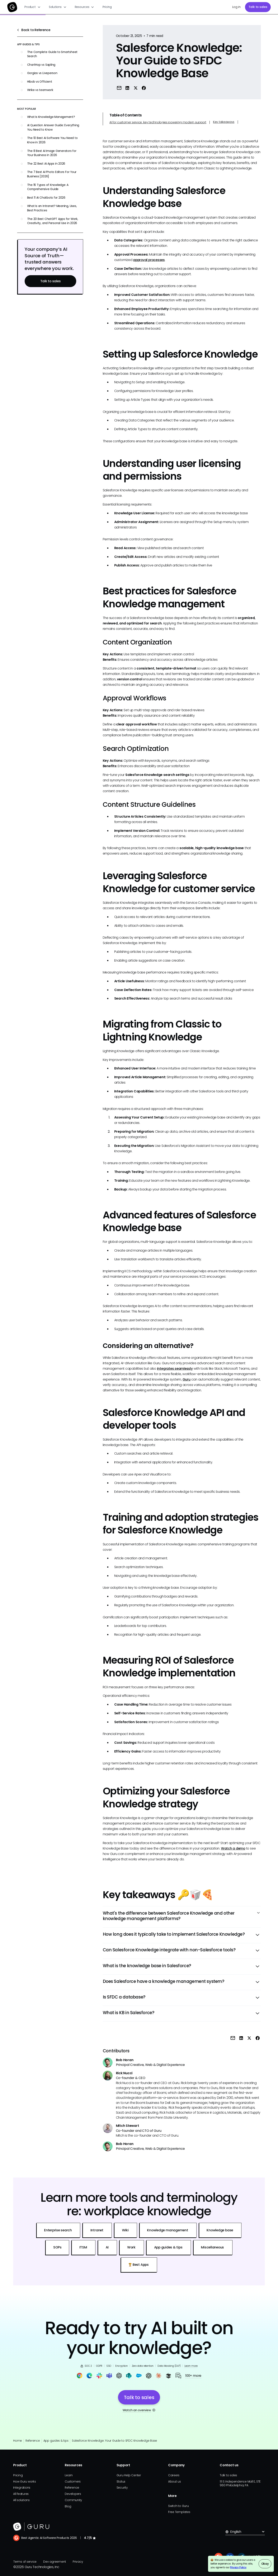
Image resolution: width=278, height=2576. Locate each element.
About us (174, 2482)
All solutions (21, 2500)
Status (121, 2482)
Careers (173, 2475)
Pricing (107, 7)
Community (73, 2500)
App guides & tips (56, 2441)
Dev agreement (54, 2562)
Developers (73, 2494)
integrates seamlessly (175, 1368)
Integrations (21, 2488)
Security (122, 2488)
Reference (32, 2441)
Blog (68, 2506)
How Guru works (24, 2482)
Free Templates (179, 2512)
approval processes (149, 259)
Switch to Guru (178, 2506)
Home (17, 2441)
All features (21, 2494)
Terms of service (25, 2562)
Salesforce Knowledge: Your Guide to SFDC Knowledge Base (114, 2441)
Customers (73, 2482)
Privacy (78, 2562)
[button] (32, 7)
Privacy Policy (238, 2567)
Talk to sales (258, 7)
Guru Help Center (129, 2475)
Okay (265, 2564)
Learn (69, 2475)
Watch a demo (233, 1848)
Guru (186, 1379)
